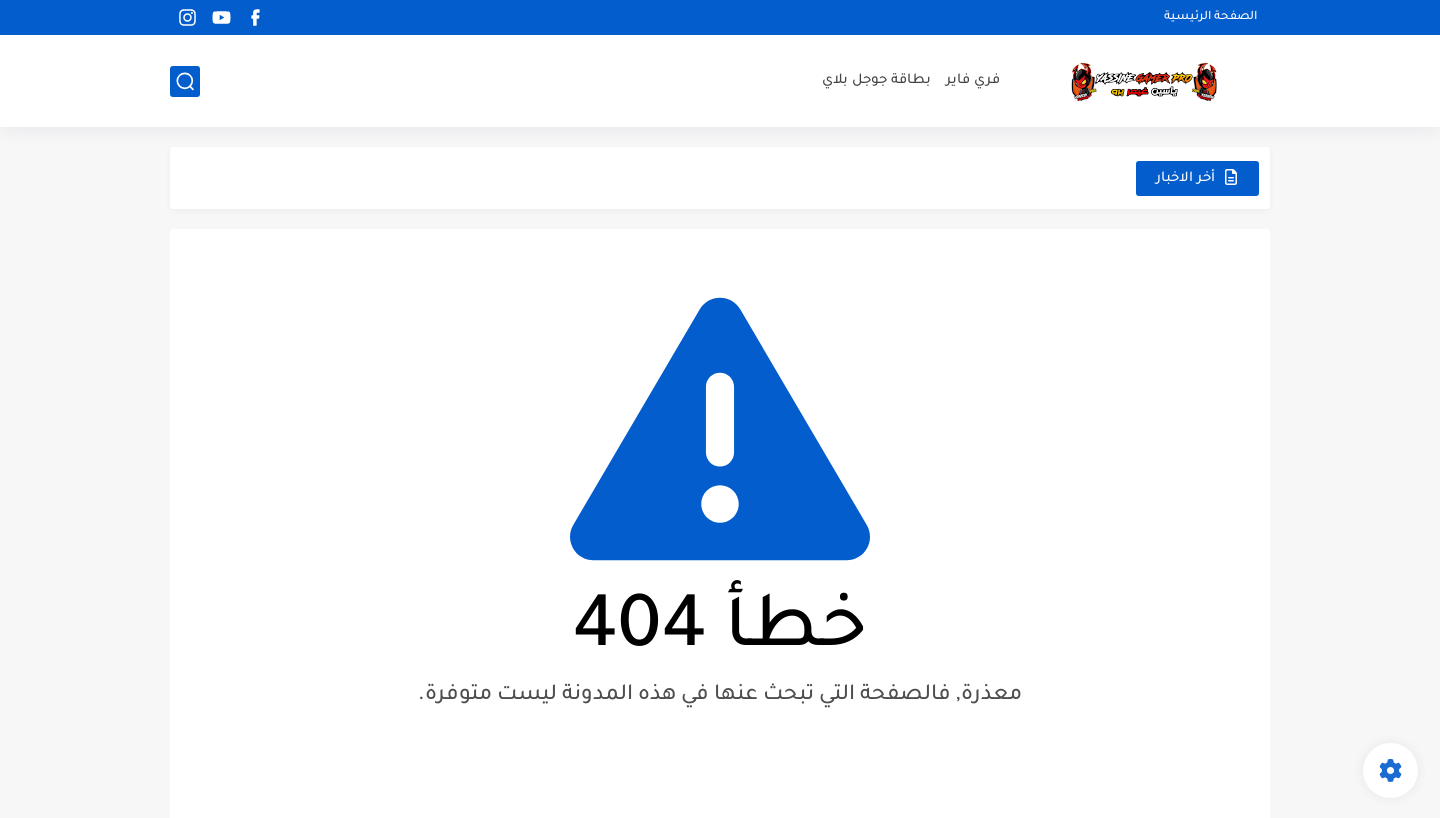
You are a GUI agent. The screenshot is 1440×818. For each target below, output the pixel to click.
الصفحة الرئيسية (1210, 17)
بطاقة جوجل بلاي (876, 80)
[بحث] (185, 81)
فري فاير (973, 80)
